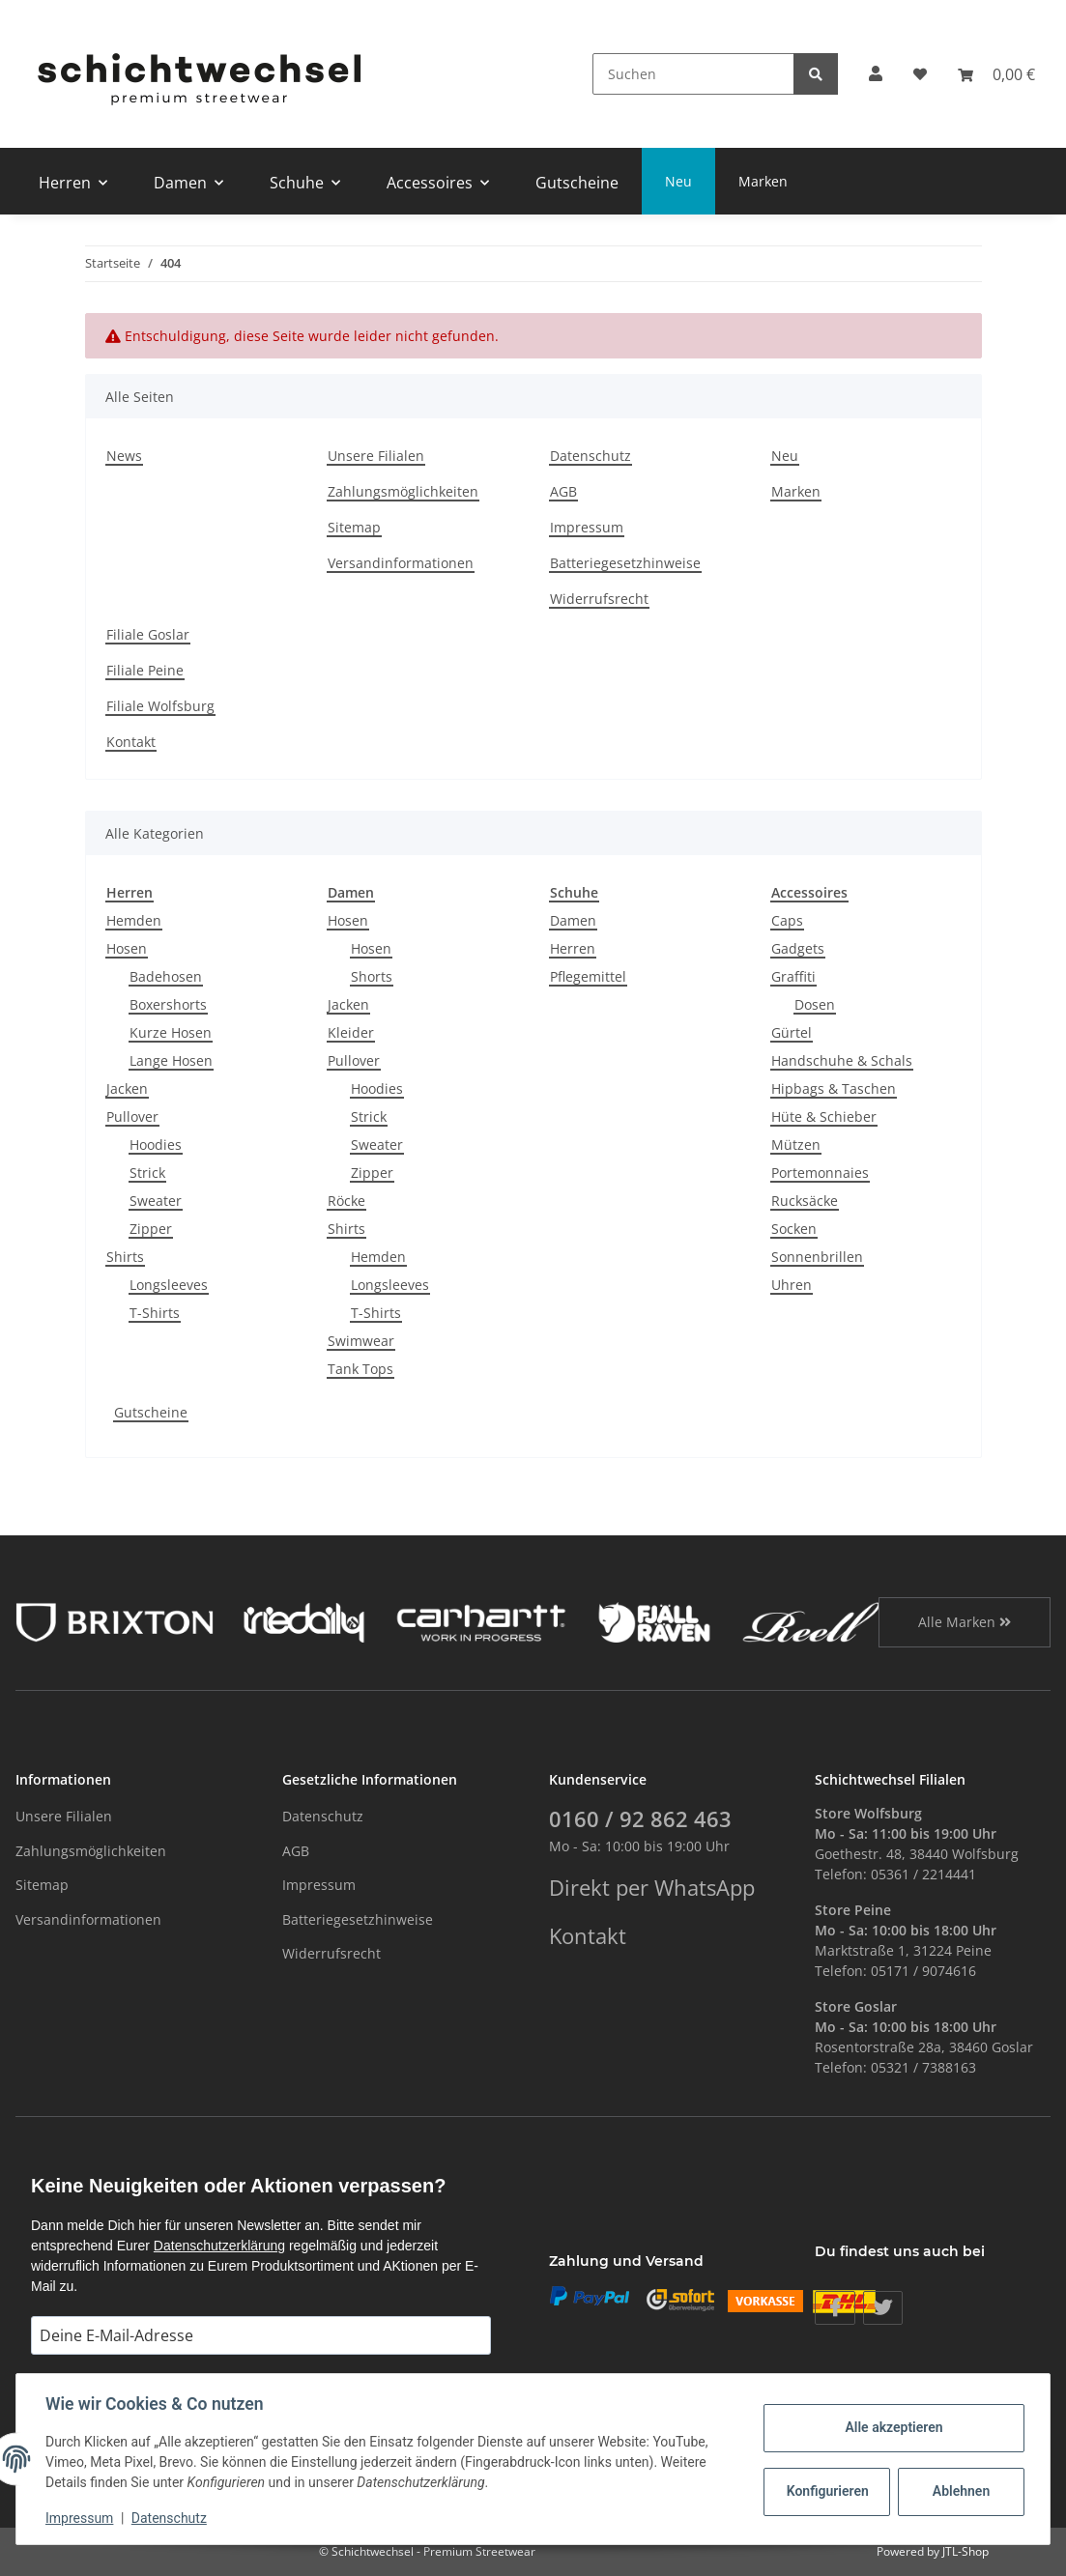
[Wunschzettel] (920, 74)
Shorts (371, 976)
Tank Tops (360, 1369)
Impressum (586, 527)
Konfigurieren (827, 2491)
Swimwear (361, 1340)
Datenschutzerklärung (219, 2245)
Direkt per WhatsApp (652, 1888)
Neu (678, 181)
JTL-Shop (965, 2551)
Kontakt (131, 741)
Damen (573, 920)
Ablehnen (959, 2491)
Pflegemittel (588, 976)
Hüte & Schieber (824, 1116)
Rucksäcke (804, 1200)
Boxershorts (168, 1004)
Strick (147, 1172)
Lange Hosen (171, 1060)
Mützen (796, 1144)
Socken (794, 1228)
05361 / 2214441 (923, 1874)
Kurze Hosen (171, 1032)
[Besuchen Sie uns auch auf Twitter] (883, 2308)
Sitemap (354, 527)
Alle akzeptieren (891, 2427)
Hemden (133, 920)
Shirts (125, 1256)
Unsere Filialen (376, 455)
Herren (572, 948)
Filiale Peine (145, 670)
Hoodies (156, 1144)
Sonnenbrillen (817, 1256)
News (124, 455)
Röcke (346, 1200)
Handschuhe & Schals (841, 1060)
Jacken (127, 1088)
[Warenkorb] (996, 74)
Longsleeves (169, 1284)
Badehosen (166, 976)
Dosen (814, 1004)
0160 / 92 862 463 (640, 1819)
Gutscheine (150, 1412)
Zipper (151, 1228)
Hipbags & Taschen (833, 1088)
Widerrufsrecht (599, 598)
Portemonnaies (820, 1172)
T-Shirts (155, 1312)
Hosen (126, 948)
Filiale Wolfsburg (160, 706)
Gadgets (797, 948)
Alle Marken (964, 1622)
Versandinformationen (401, 563)
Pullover (132, 1116)
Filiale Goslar (147, 634)
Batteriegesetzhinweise (625, 563)
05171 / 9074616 (923, 1970)
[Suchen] (693, 74)
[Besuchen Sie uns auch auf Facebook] (834, 2308)
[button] (875, 74)
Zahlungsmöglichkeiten (403, 491)
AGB (563, 491)
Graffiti (793, 976)
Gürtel (791, 1032)
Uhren (791, 1284)
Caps (787, 920)
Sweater (156, 1200)
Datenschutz (590, 455)
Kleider (351, 1032)
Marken (763, 181)
